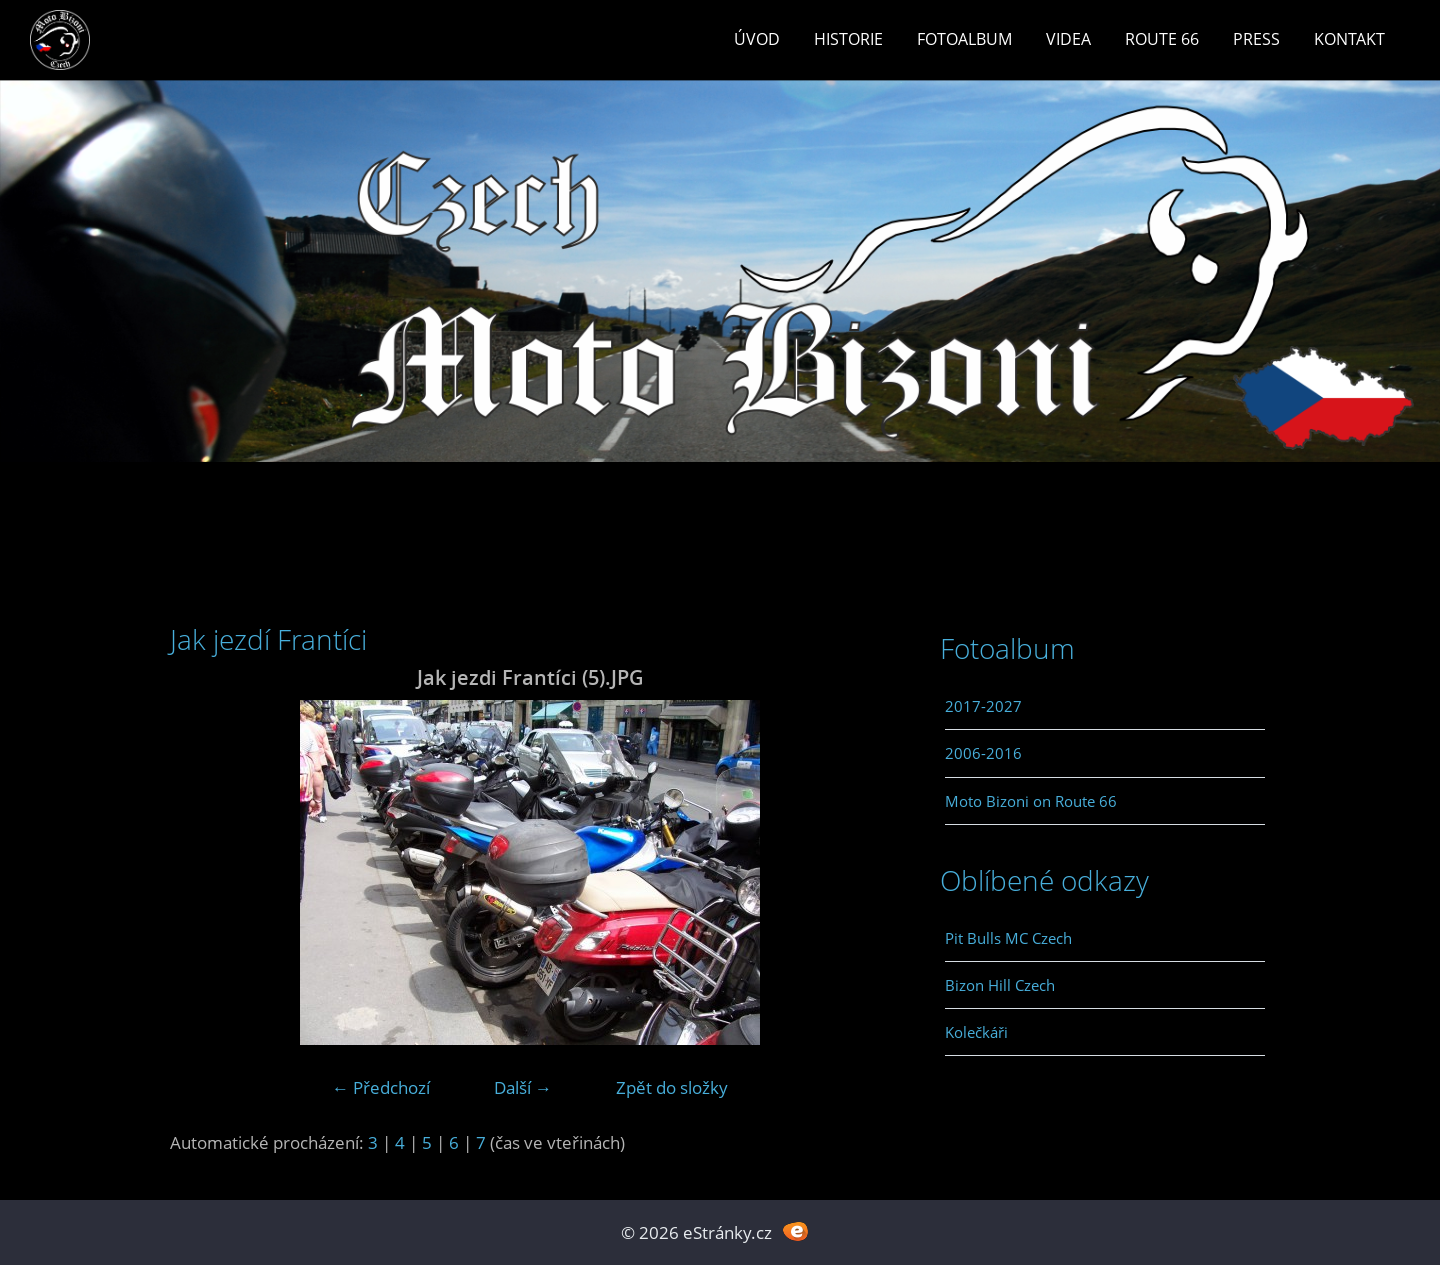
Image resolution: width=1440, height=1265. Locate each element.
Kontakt (1349, 39)
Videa (1068, 39)
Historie (848, 39)
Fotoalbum (964, 39)
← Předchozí (381, 1087)
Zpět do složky (672, 1087)
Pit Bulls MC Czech (1008, 938)
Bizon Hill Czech (1000, 985)
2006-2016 (983, 753)
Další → (523, 1087)
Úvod (757, 39)
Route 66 (1162, 39)
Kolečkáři (976, 1032)
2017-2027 (983, 706)
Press (1256, 39)
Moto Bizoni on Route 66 (1031, 801)
